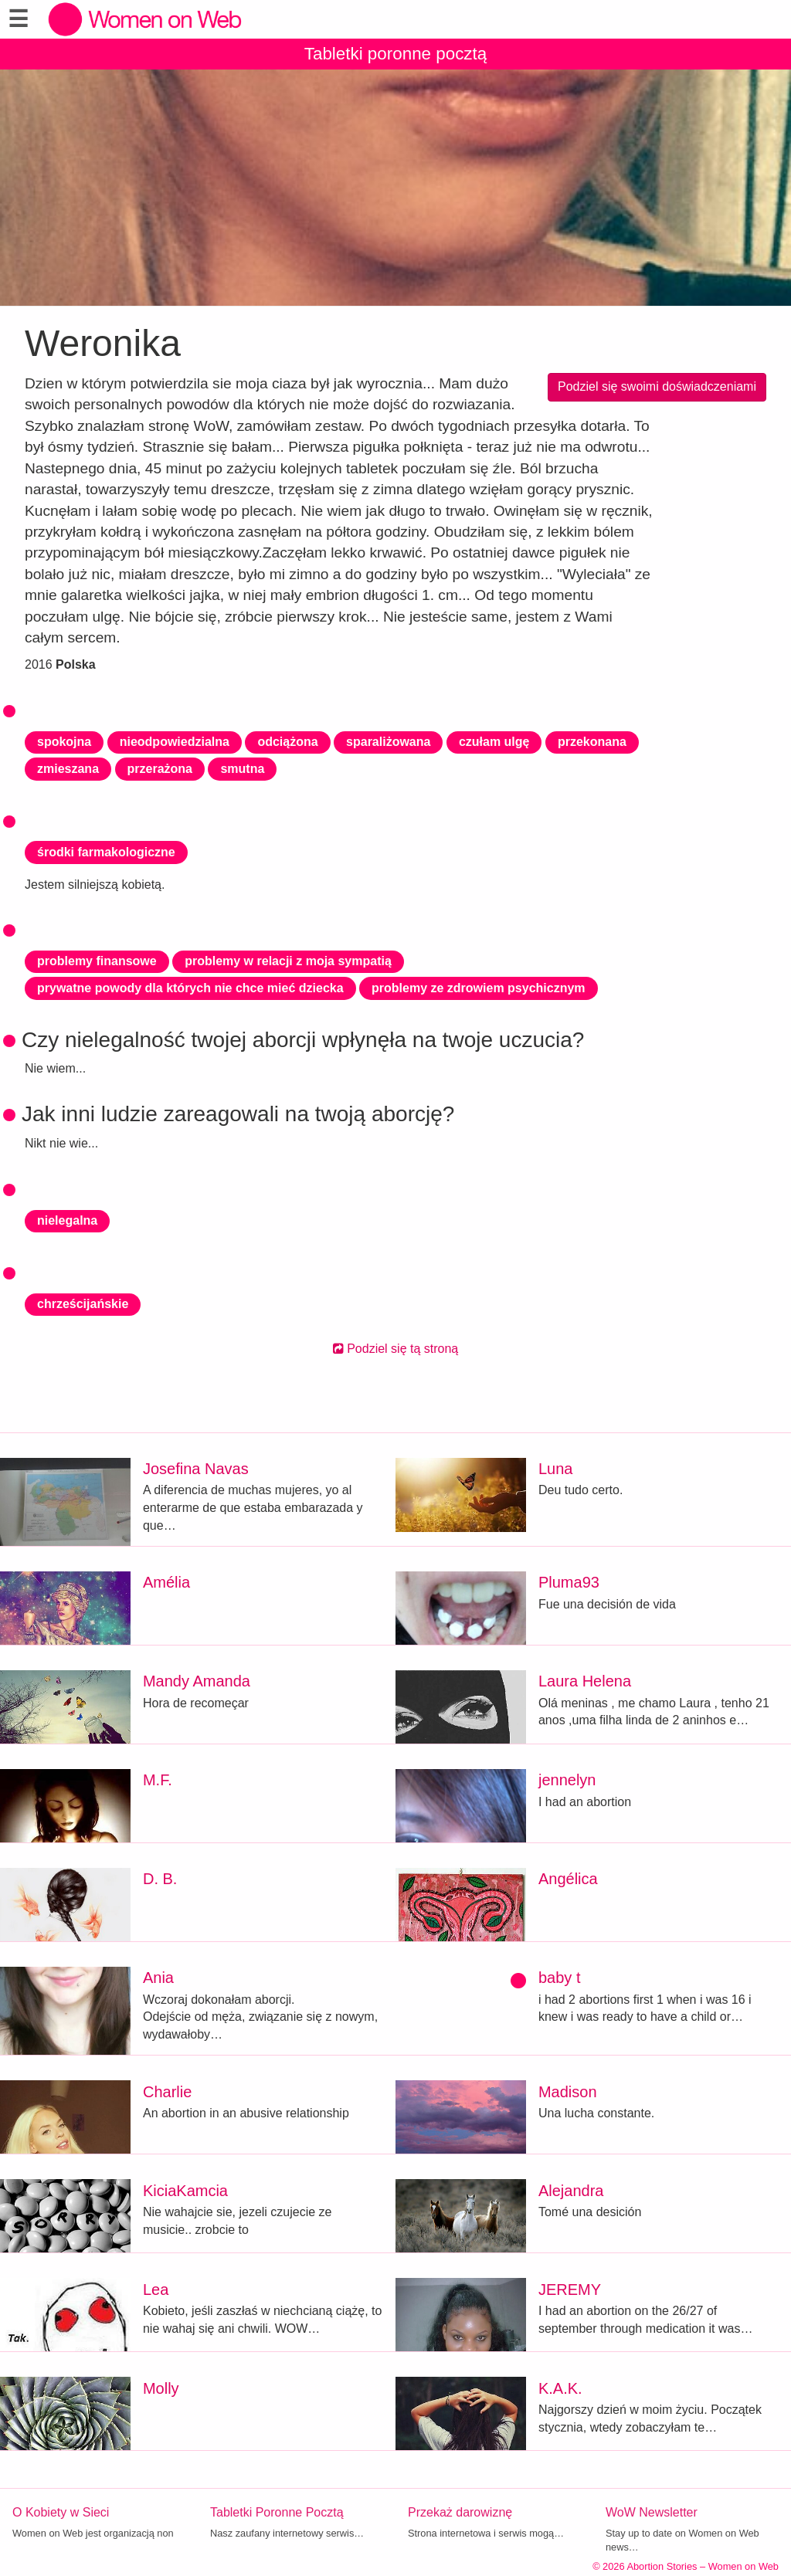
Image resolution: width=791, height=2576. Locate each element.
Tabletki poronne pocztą (395, 53)
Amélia (166, 1582)
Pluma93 (568, 1582)
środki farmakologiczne (106, 852)
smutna (242, 768)
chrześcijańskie (82, 1303)
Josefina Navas (196, 1468)
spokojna (64, 741)
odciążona (287, 741)
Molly (161, 2388)
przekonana (592, 741)
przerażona (159, 768)
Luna (555, 1468)
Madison (567, 2091)
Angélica (568, 1878)
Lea (155, 2289)
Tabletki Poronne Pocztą (277, 2512)
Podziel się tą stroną (396, 1348)
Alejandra (571, 2190)
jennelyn (567, 1779)
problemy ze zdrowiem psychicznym (479, 988)
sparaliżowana (388, 741)
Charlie (167, 2091)
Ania (158, 1977)
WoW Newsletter (652, 2512)
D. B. (160, 1878)
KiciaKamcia (185, 2190)
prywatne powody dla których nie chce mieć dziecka (190, 988)
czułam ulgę (494, 741)
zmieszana (68, 768)
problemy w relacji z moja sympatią (288, 961)
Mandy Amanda (196, 1681)
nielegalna (67, 1220)
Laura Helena (584, 1681)
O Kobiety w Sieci (60, 2512)
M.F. (157, 1779)
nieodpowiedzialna (174, 741)
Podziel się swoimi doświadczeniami (657, 386)
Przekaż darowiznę (460, 2512)
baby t (559, 1977)
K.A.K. (560, 2388)
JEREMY (569, 2289)
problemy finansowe (97, 961)
